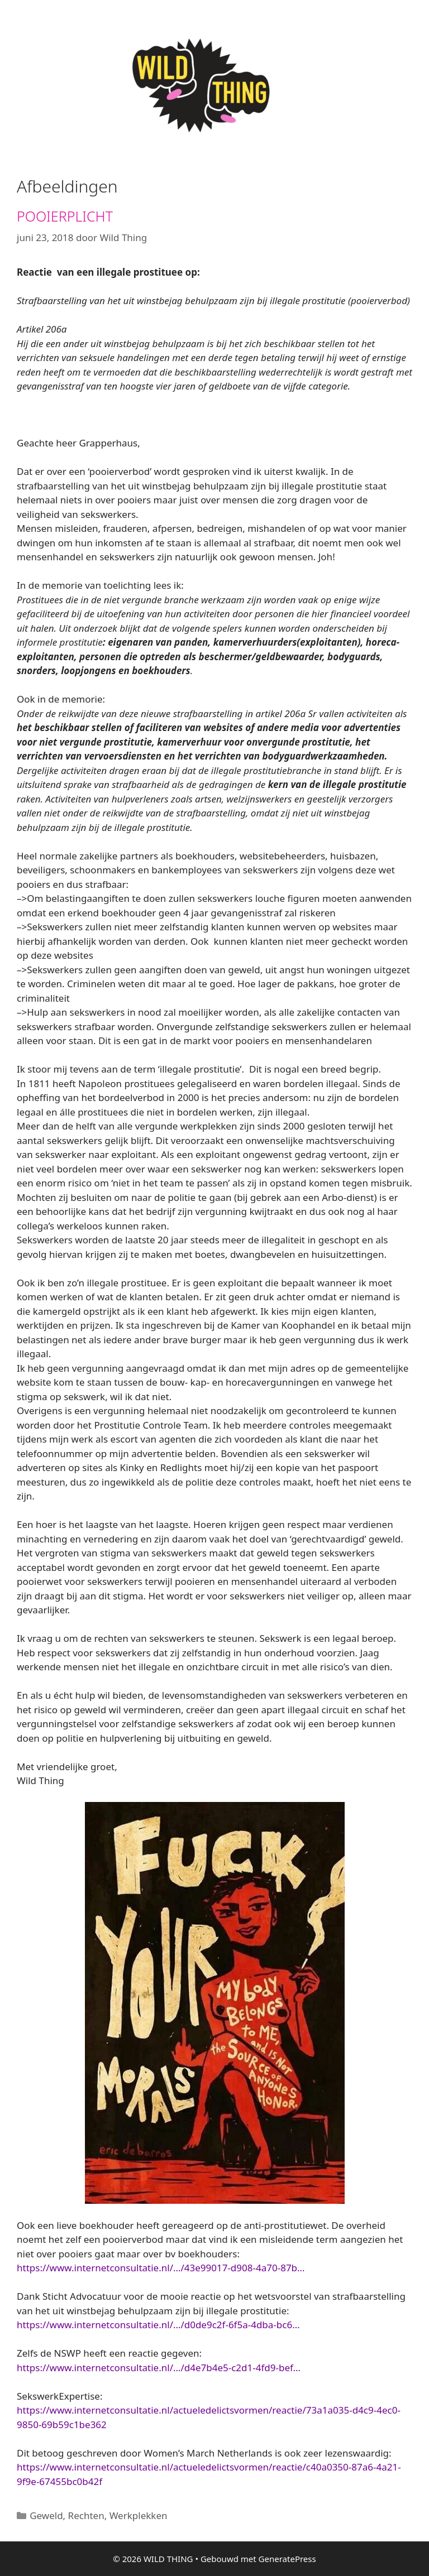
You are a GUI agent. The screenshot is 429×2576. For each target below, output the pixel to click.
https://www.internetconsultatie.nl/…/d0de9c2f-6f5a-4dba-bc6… (158, 2324)
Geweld (46, 2515)
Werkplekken (138, 2515)
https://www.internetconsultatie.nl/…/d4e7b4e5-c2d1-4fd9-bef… (159, 2367)
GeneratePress (287, 2558)
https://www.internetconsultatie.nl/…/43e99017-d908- (161, 2267)
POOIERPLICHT (65, 215)
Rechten (86, 2515)
